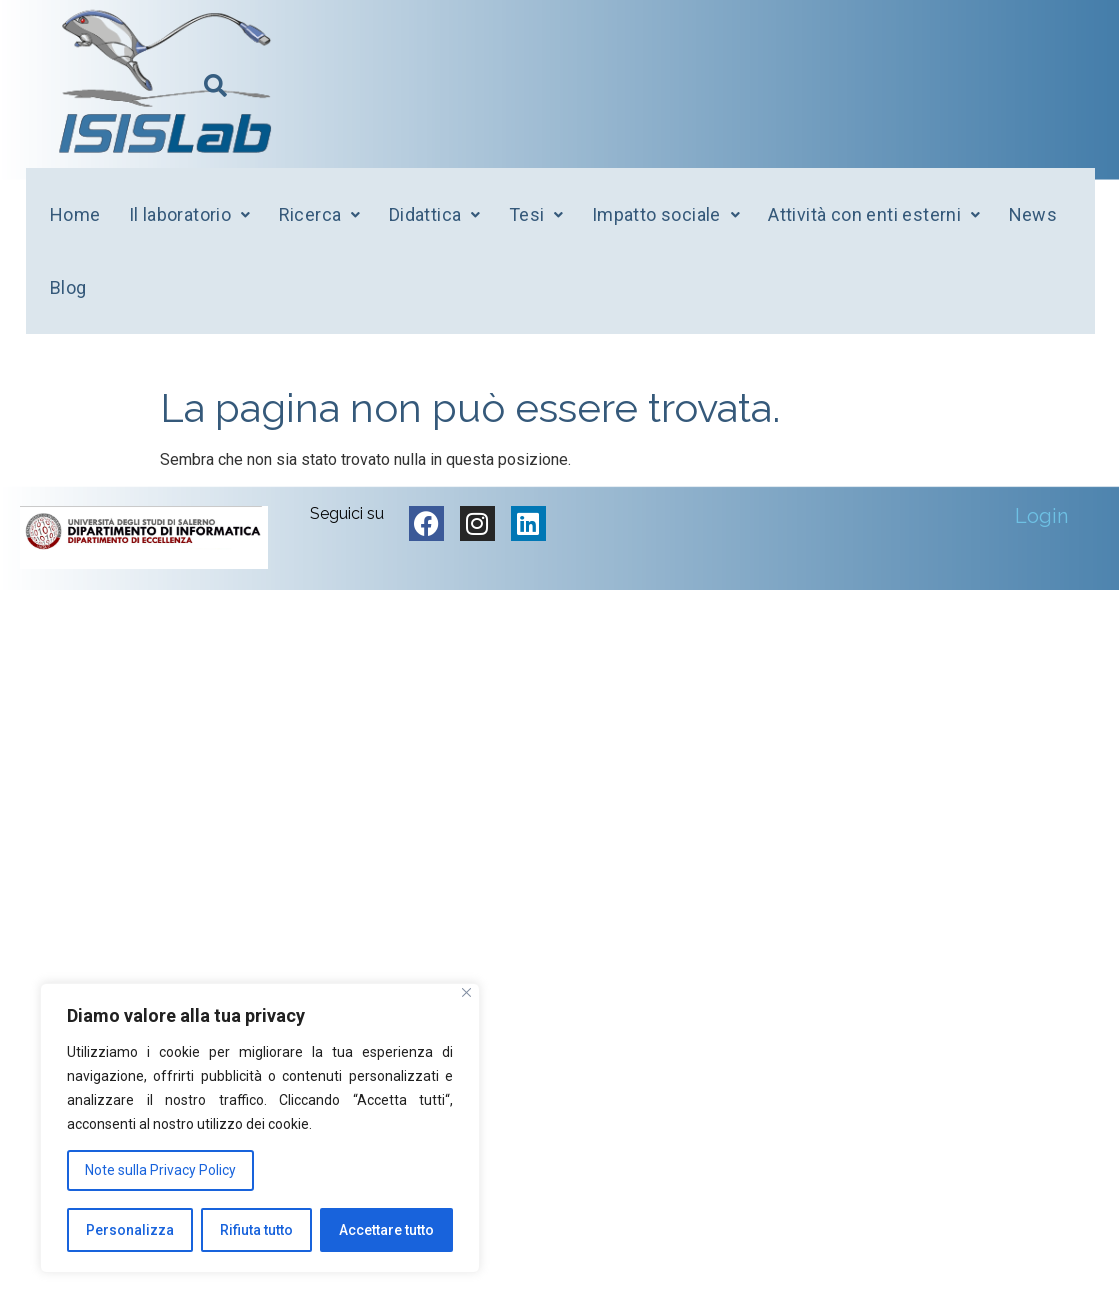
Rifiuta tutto (256, 1230)
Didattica (435, 214)
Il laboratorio (190, 214)
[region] (260, 1128)
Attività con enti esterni (874, 214)
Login (1041, 516)
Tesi (536, 214)
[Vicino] (466, 993)
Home (75, 214)
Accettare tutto (386, 1230)
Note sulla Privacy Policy (160, 1171)
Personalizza (130, 1230)
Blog (68, 287)
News (1033, 214)
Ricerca (320, 214)
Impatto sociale (666, 214)
